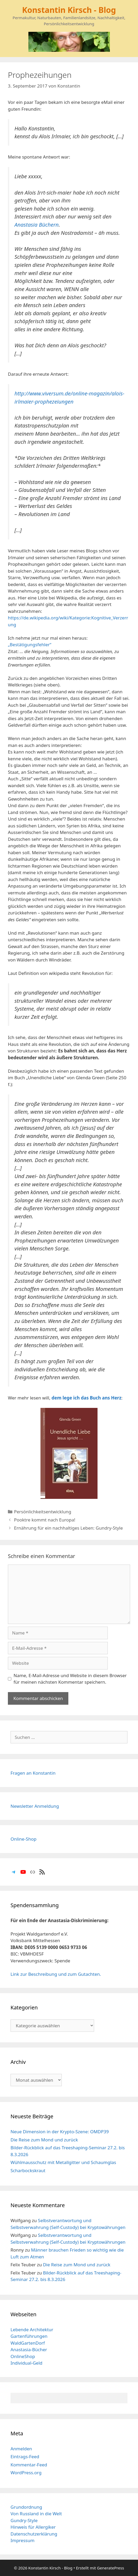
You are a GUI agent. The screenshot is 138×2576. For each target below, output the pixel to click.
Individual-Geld (26, 2363)
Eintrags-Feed (25, 2456)
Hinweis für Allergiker (33, 2527)
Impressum (22, 2540)
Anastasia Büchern (36, 224)
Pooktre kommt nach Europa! (44, 1520)
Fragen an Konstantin (33, 1773)
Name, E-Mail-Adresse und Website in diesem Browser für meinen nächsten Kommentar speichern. (70, 1678)
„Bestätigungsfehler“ (29, 645)
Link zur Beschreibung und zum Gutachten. (56, 1974)
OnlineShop (23, 2356)
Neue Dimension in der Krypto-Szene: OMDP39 (60, 2132)
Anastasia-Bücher (29, 2349)
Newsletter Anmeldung (35, 1806)
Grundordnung (26, 2507)
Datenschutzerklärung (34, 2534)
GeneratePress (110, 2567)
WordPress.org (26, 2473)
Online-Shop (24, 1839)
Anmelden (21, 2449)
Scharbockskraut (28, 2170)
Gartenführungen (29, 2336)
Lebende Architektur (32, 2329)
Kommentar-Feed (29, 2465)
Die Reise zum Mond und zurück (44, 2140)
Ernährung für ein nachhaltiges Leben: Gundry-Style (68, 1528)
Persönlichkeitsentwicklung (42, 1512)
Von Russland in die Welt (36, 2514)
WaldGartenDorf (28, 2343)
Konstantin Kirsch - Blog (69, 9)
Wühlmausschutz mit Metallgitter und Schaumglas (63, 2162)
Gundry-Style (24, 2520)
